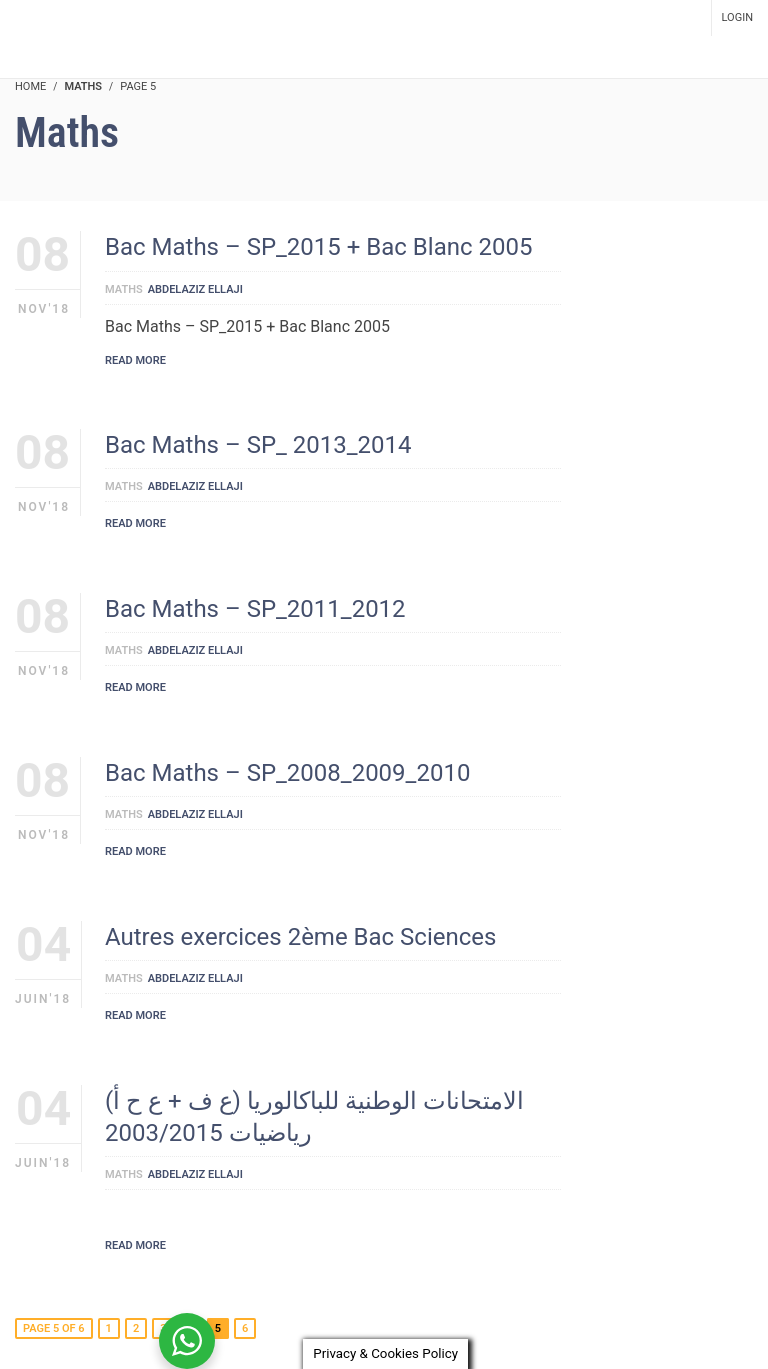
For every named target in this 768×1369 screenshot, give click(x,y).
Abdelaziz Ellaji (195, 289)
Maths (124, 289)
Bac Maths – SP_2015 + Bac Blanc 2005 (318, 247)
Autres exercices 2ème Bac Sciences (300, 937)
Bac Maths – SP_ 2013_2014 (258, 445)
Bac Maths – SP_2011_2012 (255, 609)
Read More (135, 360)
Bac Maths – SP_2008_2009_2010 (287, 773)
